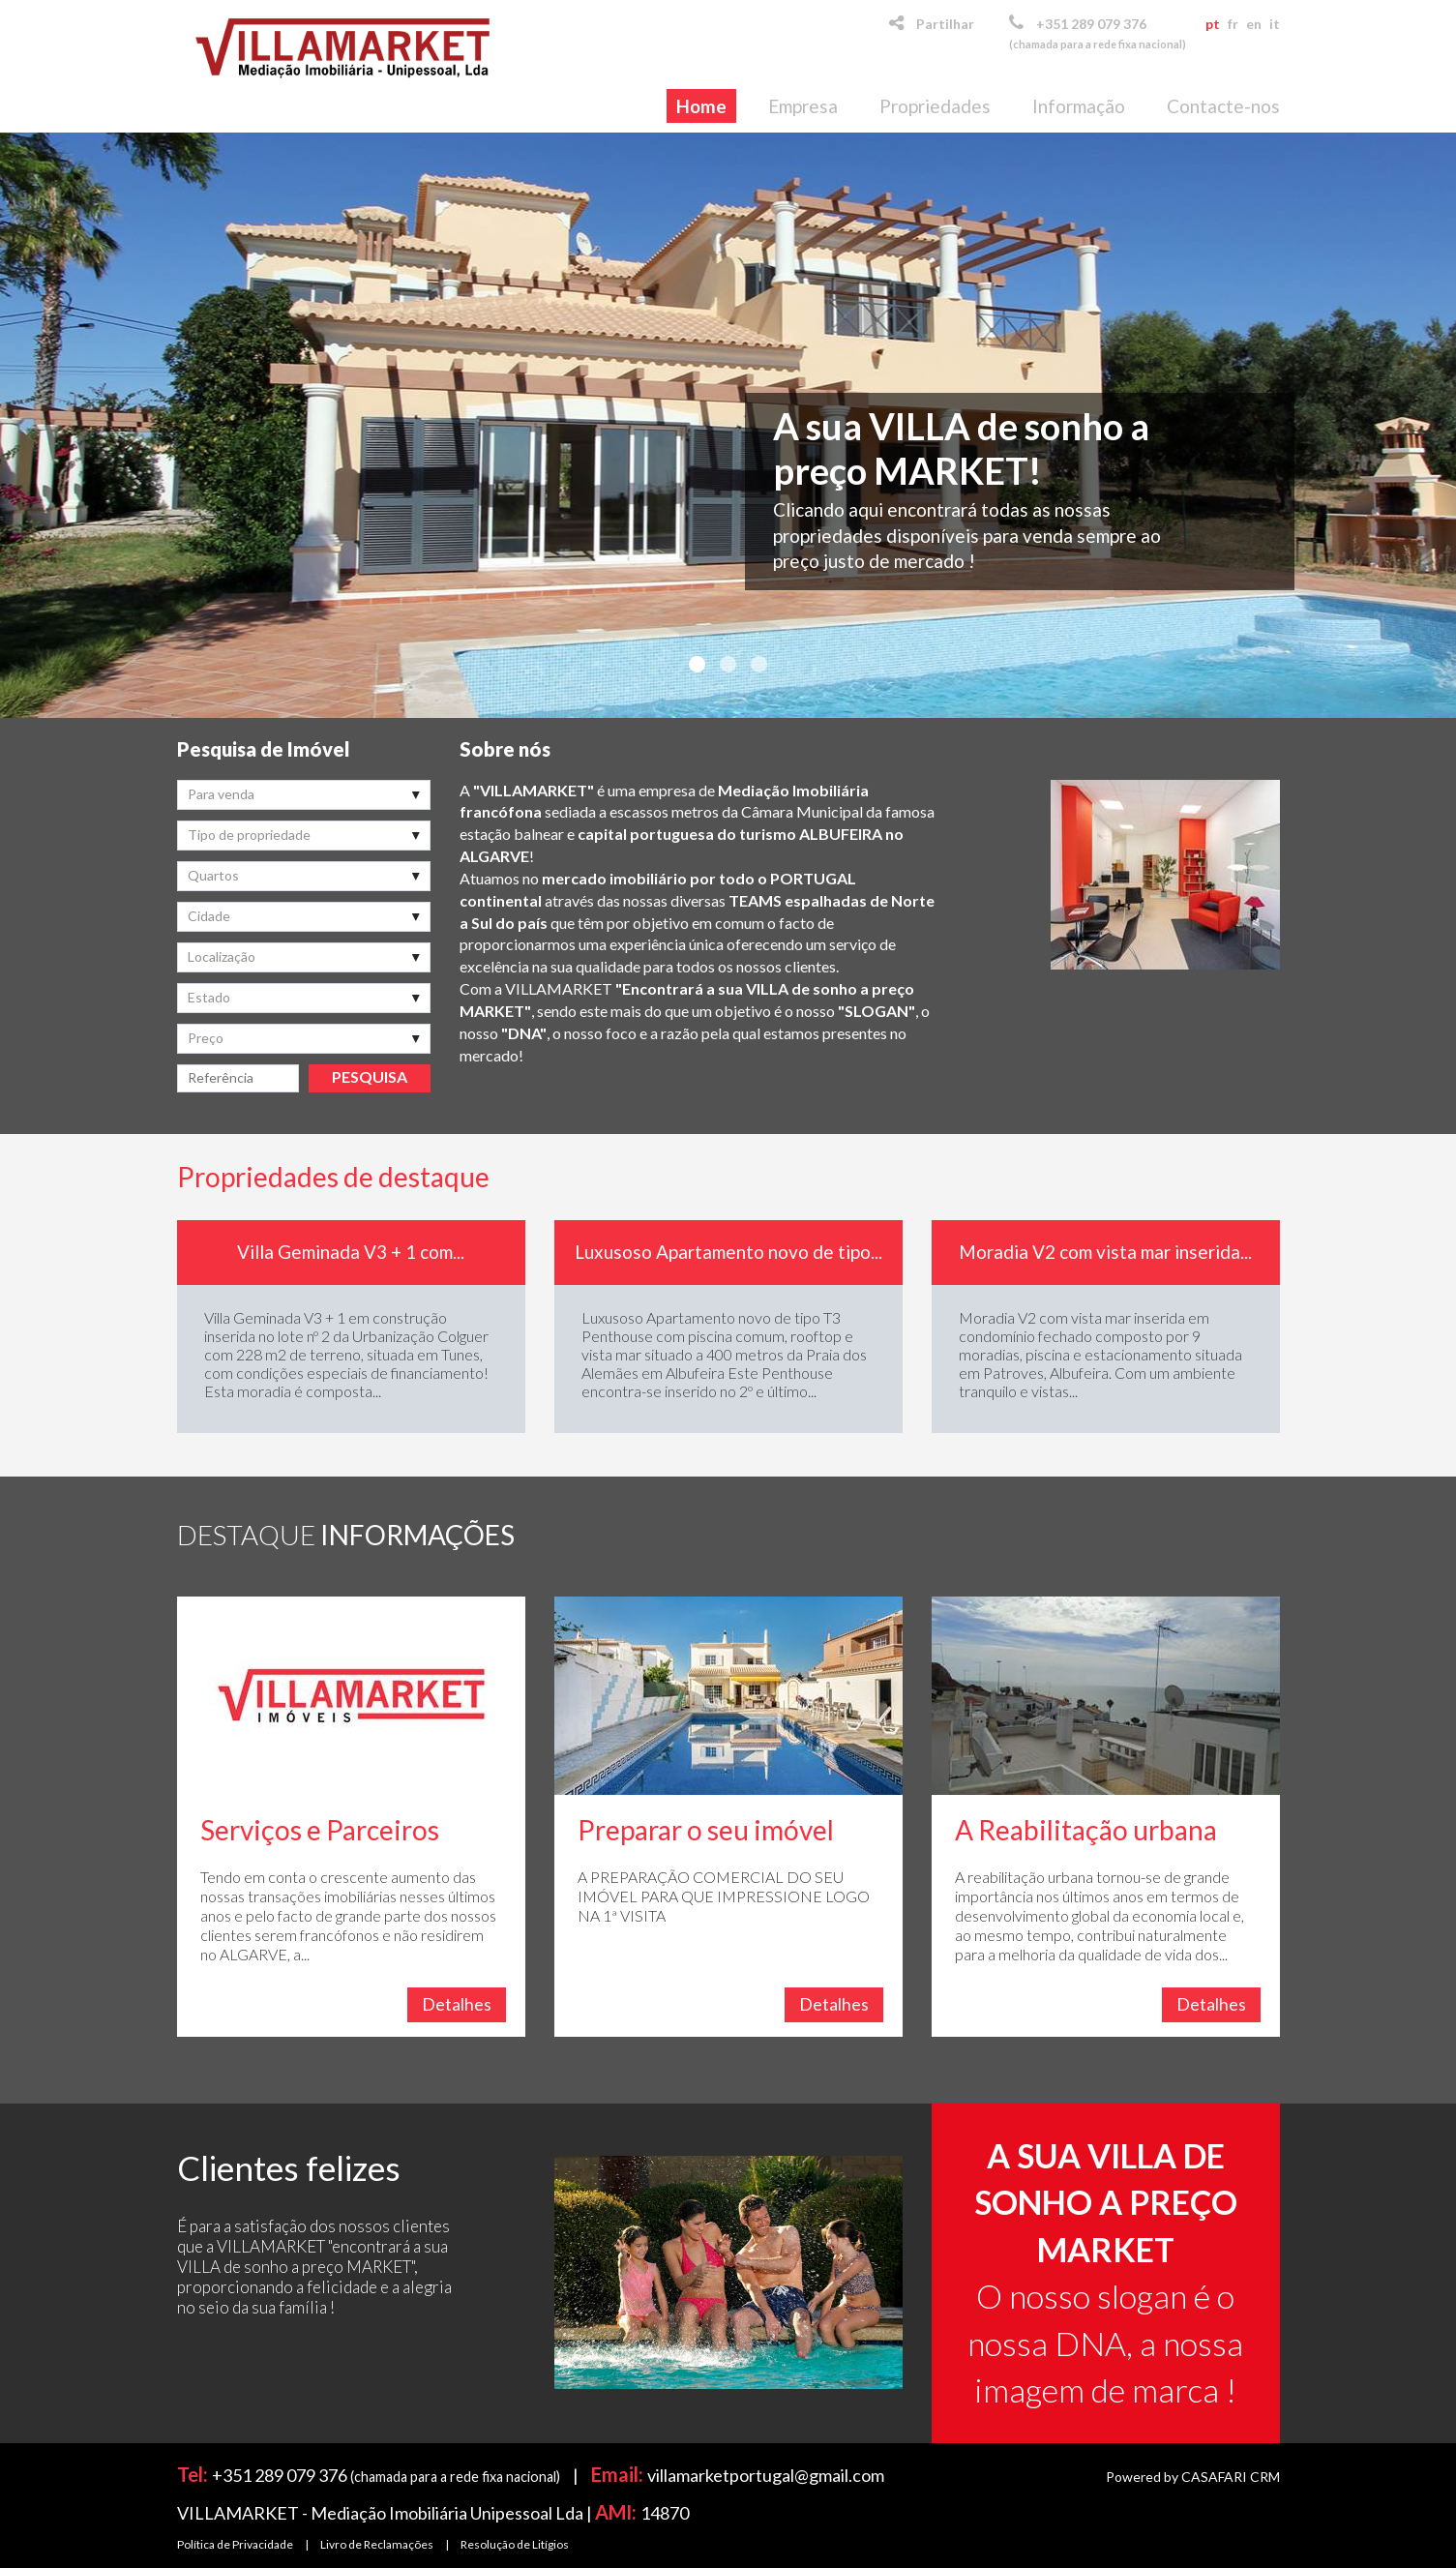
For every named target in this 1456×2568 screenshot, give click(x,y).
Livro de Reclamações (376, 2544)
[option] (351, 1326)
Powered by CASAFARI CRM (1193, 2476)
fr (1233, 23)
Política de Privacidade (235, 2544)
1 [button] (697, 664)
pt (1212, 23)
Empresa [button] (803, 106)
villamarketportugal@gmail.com (765, 2475)
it (1274, 23)
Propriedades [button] (935, 106)
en (1254, 23)
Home (701, 106)
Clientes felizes (289, 2167)
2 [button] (728, 664)
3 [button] (759, 664)
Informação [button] (1078, 106)
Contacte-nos (1223, 106)
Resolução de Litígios (515, 2544)
